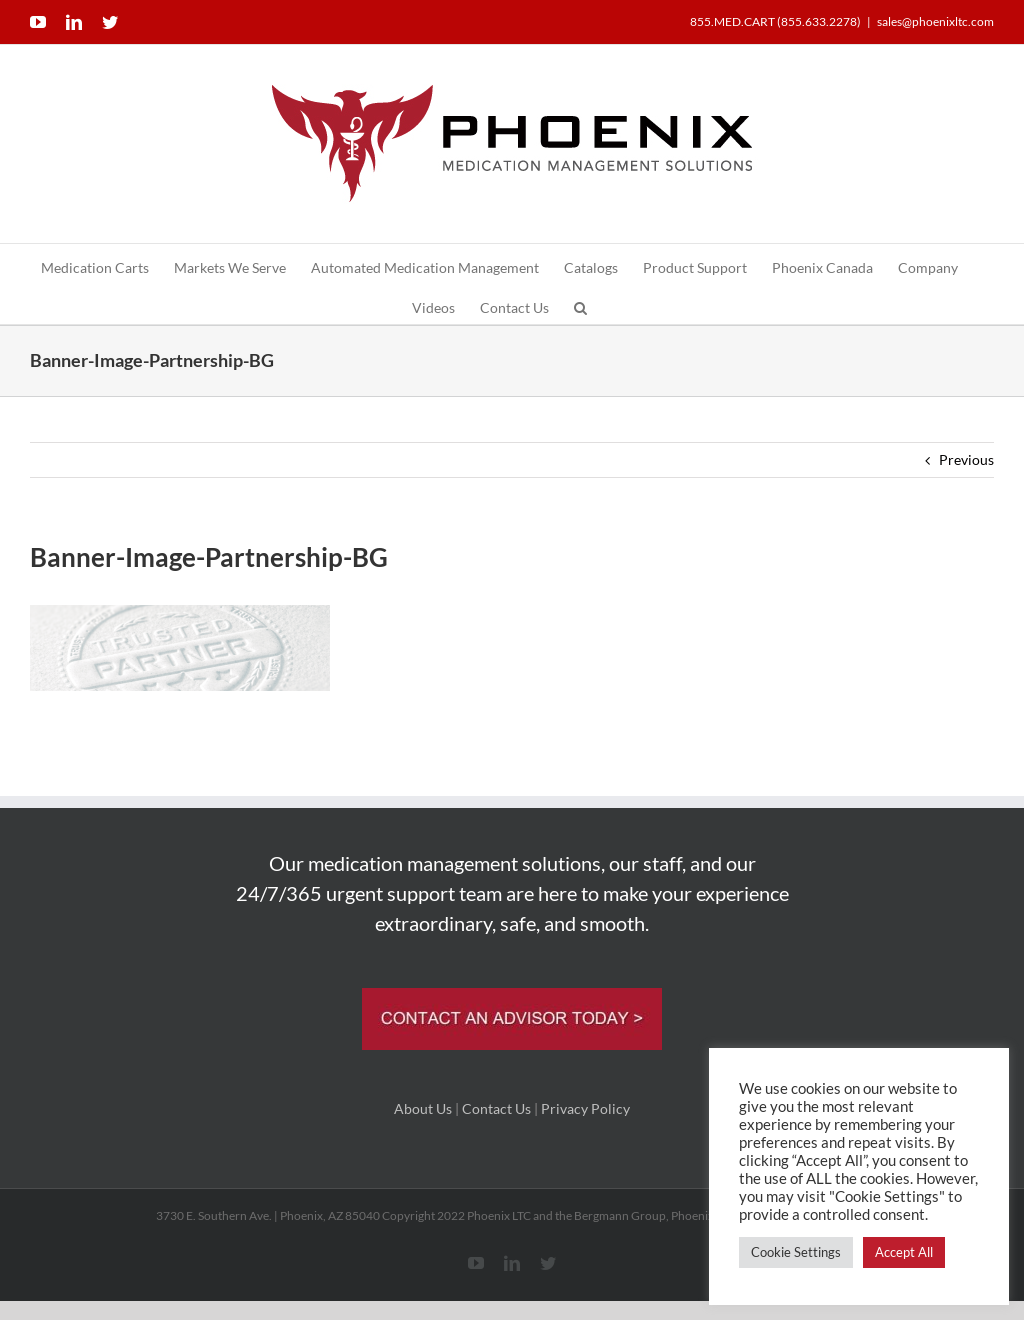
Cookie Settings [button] (796, 1252)
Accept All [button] (904, 1252)
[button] (580, 304)
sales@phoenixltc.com (935, 21)
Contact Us (496, 1108)
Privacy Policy (585, 1108)
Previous (966, 459)
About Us (423, 1108)
